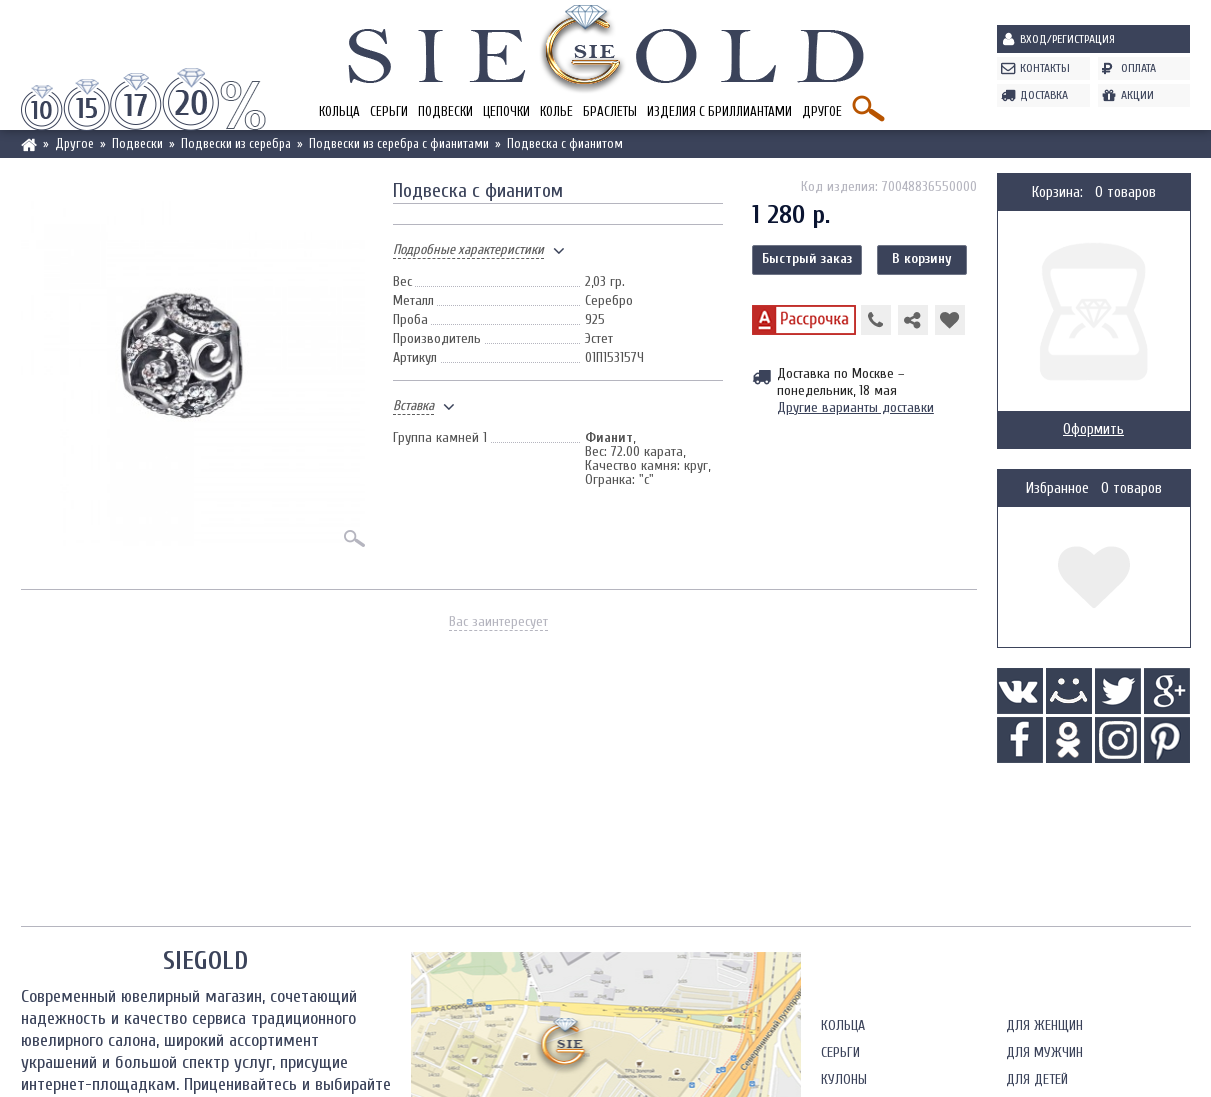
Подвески (445, 111)
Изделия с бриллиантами (719, 111)
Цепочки (506, 111)
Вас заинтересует (498, 621)
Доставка (1044, 95)
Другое (822, 111)
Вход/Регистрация (1067, 39)
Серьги (389, 111)
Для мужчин (1044, 1052)
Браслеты (610, 111)
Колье (556, 111)
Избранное (1057, 488)
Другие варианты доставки (855, 407)
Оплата (1138, 68)
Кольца (339, 111)
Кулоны (844, 1079)
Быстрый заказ (807, 258)
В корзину (922, 258)
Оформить (1093, 429)
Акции (1137, 95)
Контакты (1045, 68)
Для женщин (1044, 1025)
